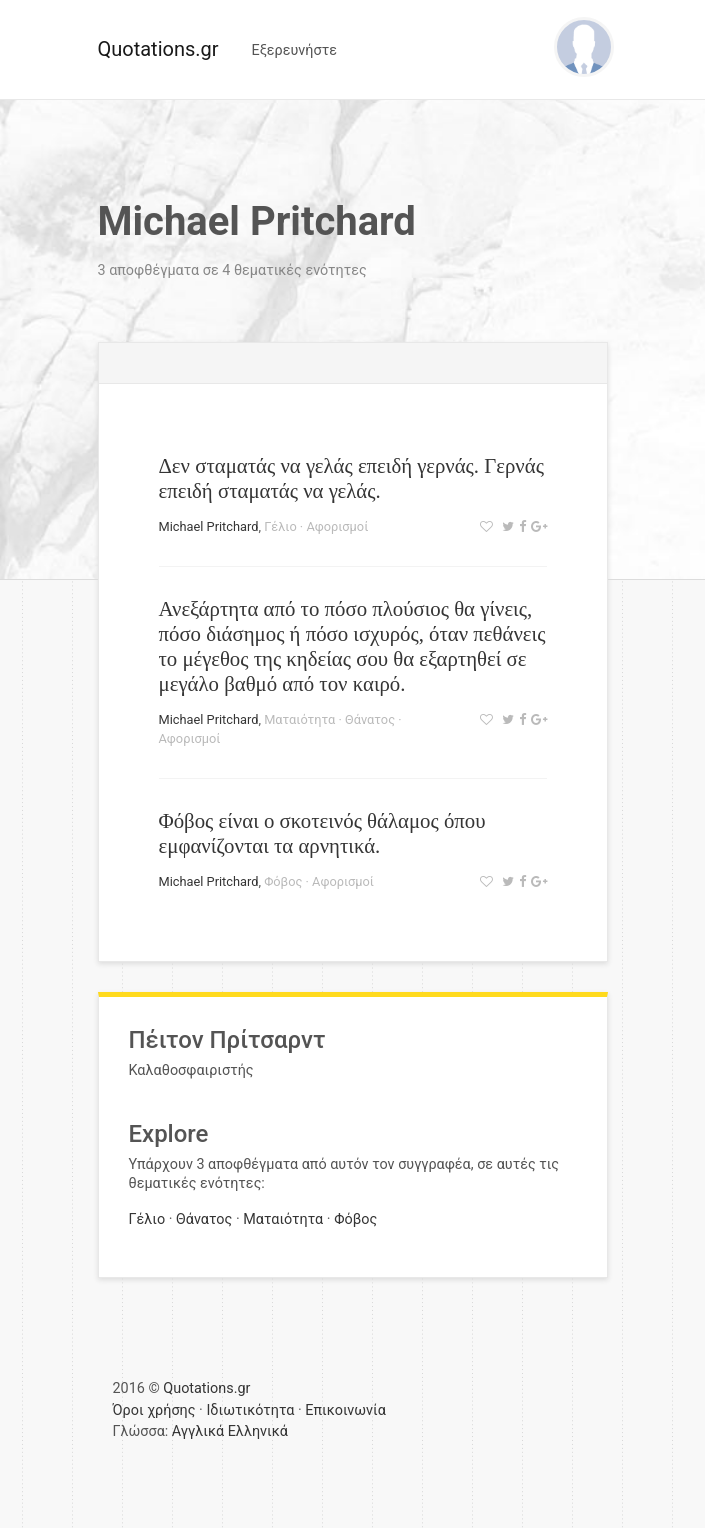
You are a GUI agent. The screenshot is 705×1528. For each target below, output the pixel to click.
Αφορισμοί (337, 526)
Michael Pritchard (209, 526)
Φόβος (283, 881)
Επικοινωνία (345, 1410)
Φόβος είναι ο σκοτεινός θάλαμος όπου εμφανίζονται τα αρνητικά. (322, 833)
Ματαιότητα (299, 719)
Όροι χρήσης (154, 1410)
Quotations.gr (158, 49)
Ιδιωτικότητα (250, 1410)
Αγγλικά (198, 1431)
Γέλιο (280, 526)
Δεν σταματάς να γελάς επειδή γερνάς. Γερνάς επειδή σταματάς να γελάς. (351, 478)
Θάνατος (370, 719)
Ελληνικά (258, 1431)
